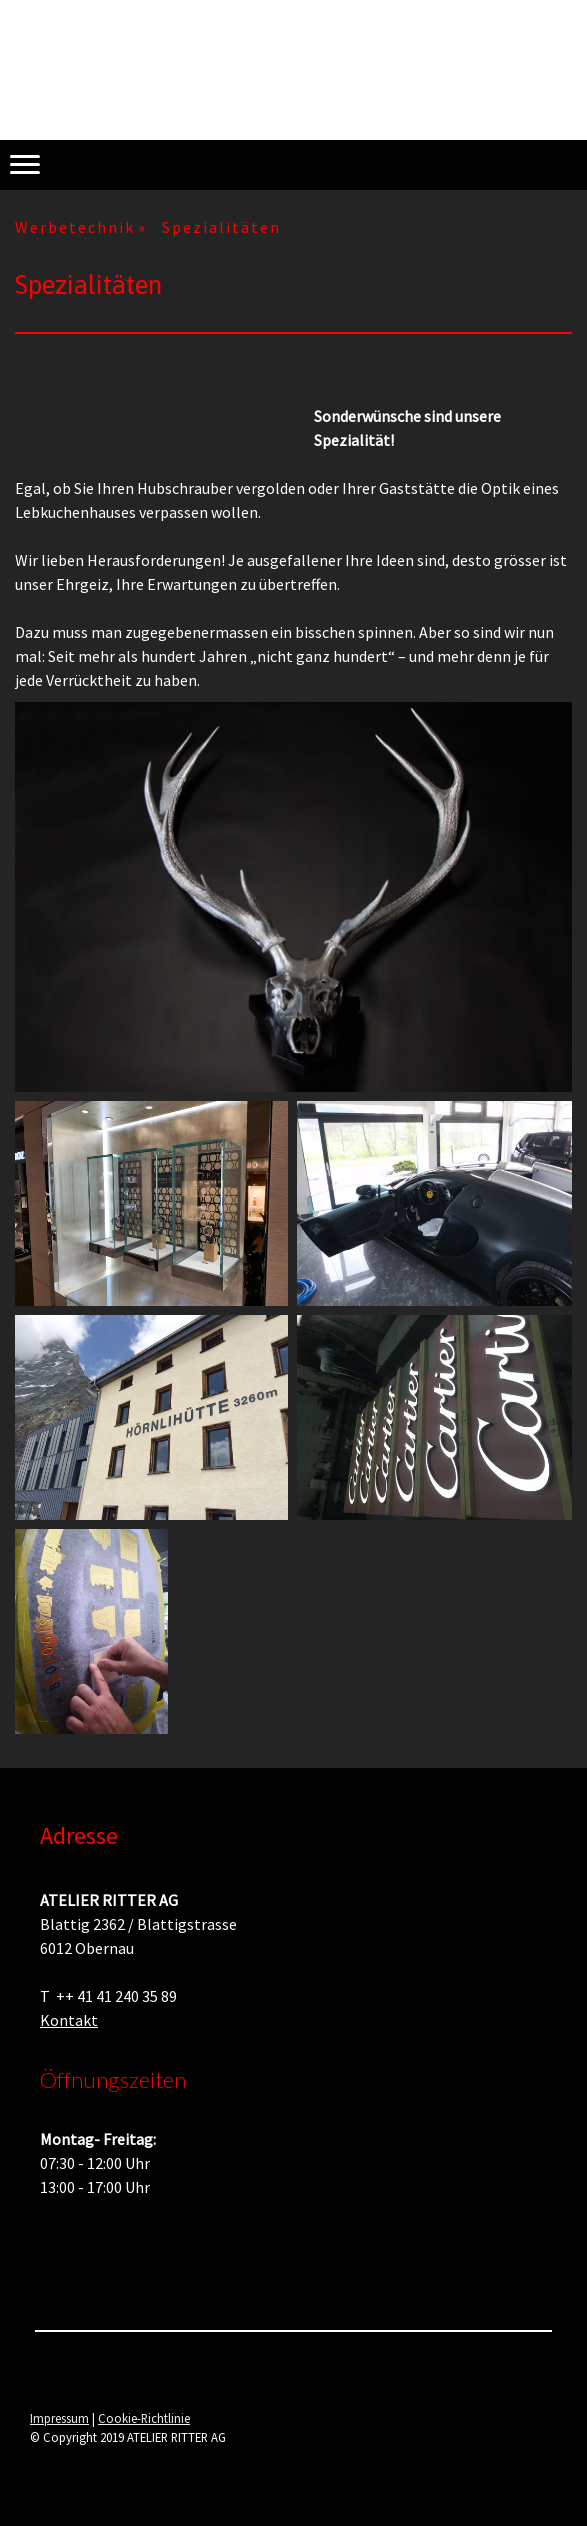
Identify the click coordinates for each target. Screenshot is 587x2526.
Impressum (59, 2418)
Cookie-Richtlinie (144, 2418)
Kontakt (69, 2020)
